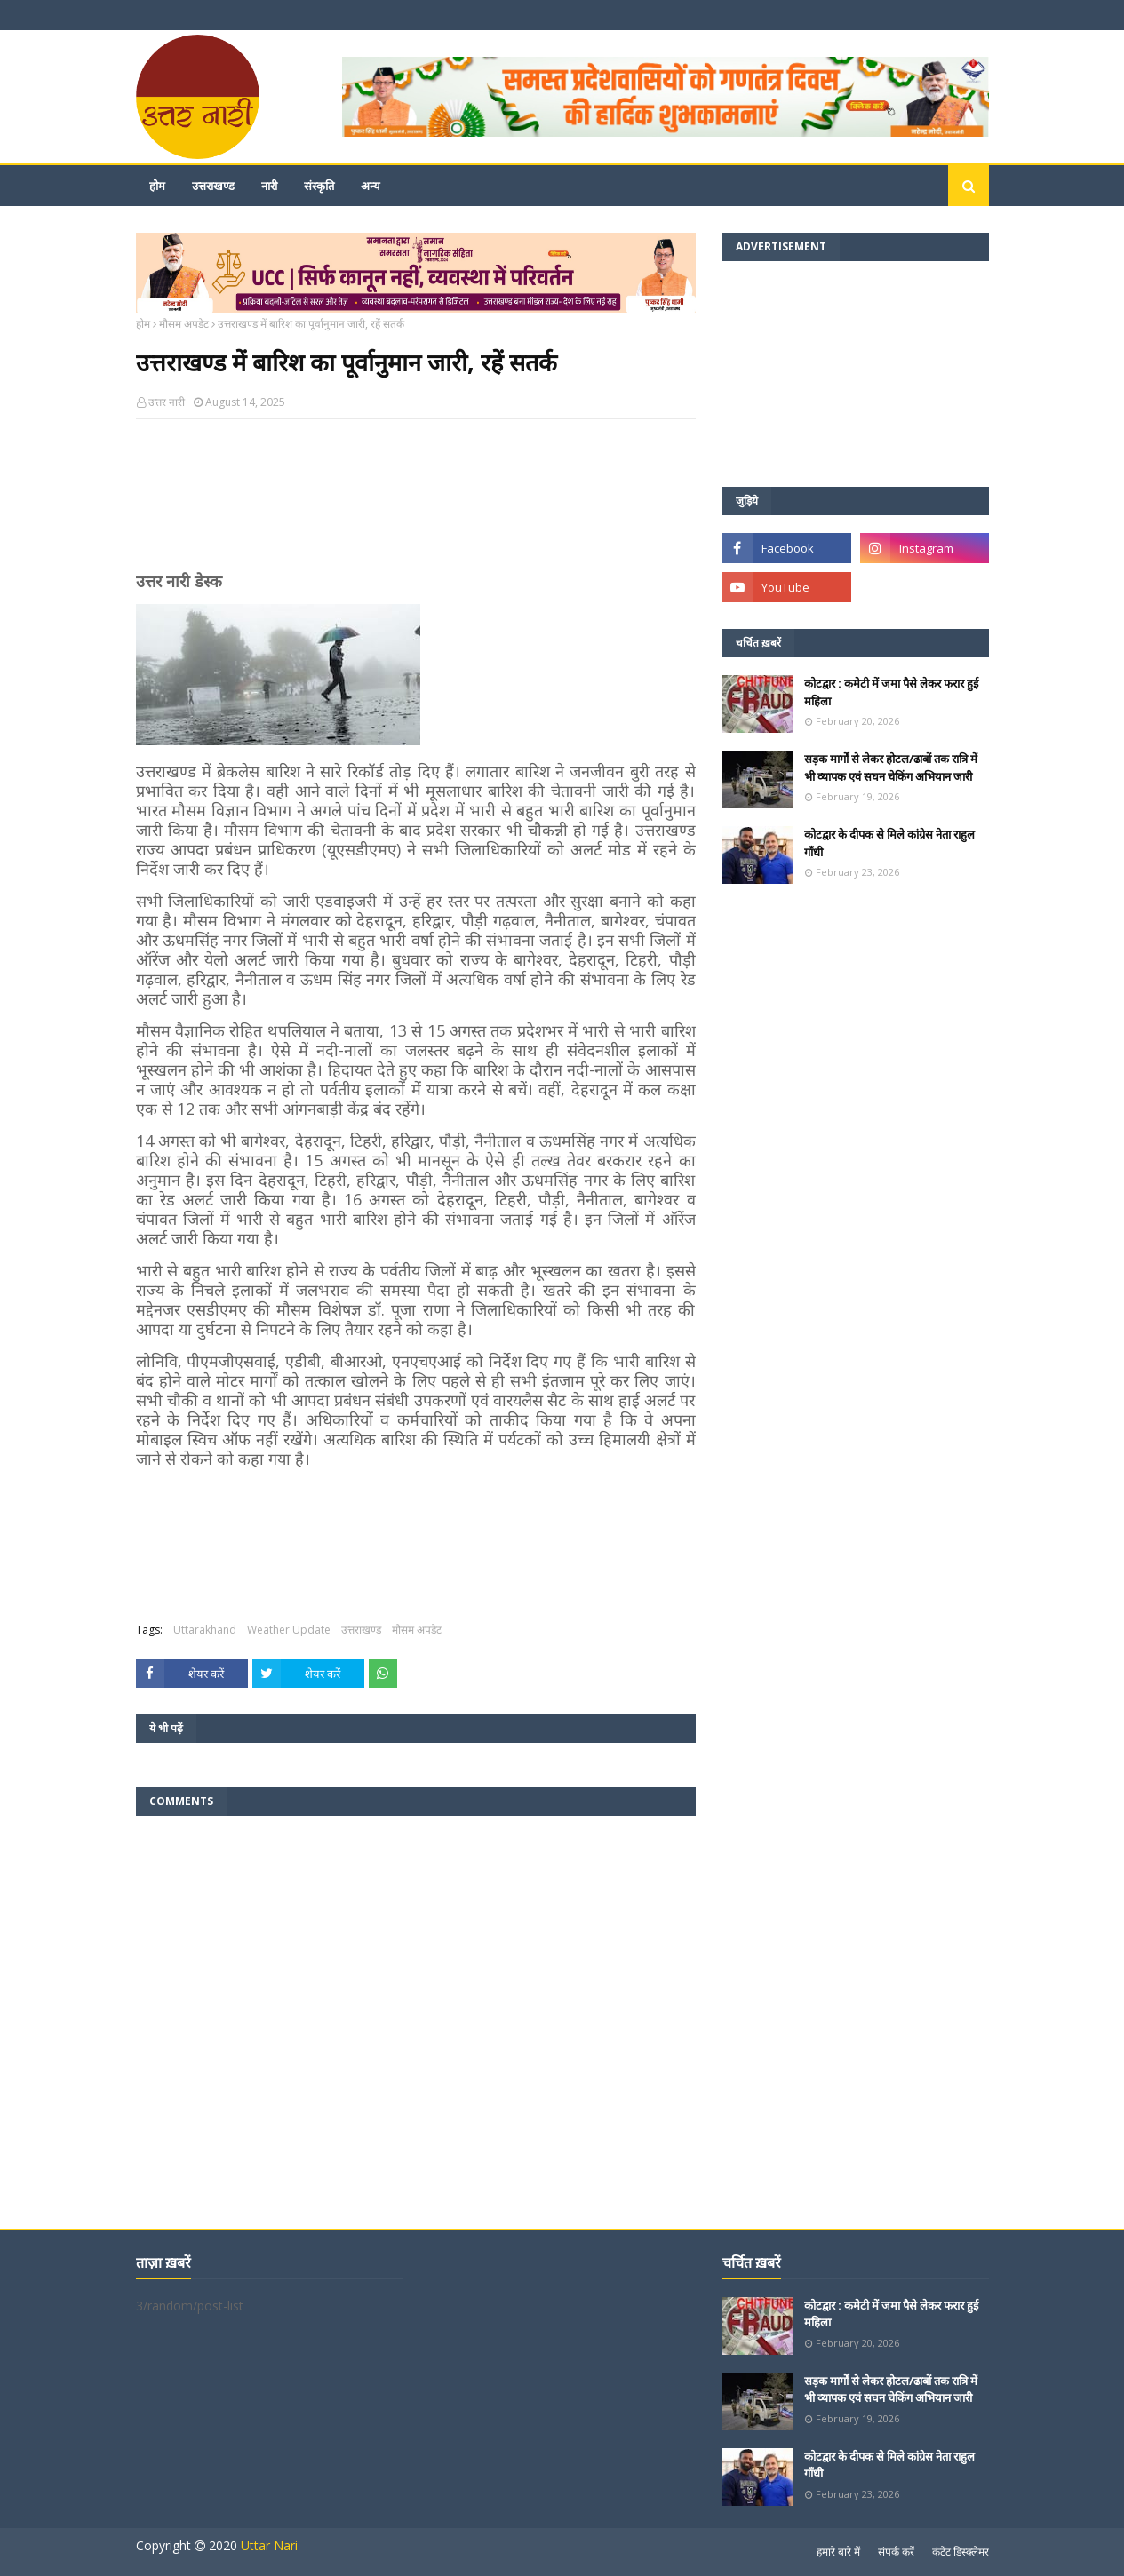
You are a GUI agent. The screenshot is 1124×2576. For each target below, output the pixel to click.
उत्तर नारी (166, 401)
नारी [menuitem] (269, 186)
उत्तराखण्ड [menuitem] (213, 186)
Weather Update (289, 1629)
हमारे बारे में (838, 2551)
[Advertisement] (416, 503)
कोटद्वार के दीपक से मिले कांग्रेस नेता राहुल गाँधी (889, 843)
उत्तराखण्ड (361, 1629)
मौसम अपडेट (184, 323)
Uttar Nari (269, 2545)
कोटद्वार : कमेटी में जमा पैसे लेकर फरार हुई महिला (891, 692)
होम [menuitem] (157, 186)
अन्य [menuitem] (370, 186)
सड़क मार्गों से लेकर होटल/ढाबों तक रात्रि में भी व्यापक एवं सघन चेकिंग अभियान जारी (890, 767)
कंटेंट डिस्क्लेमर (960, 2551)
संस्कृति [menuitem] (319, 186)
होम (143, 323)
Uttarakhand (204, 1629)
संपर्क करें (896, 2551)
